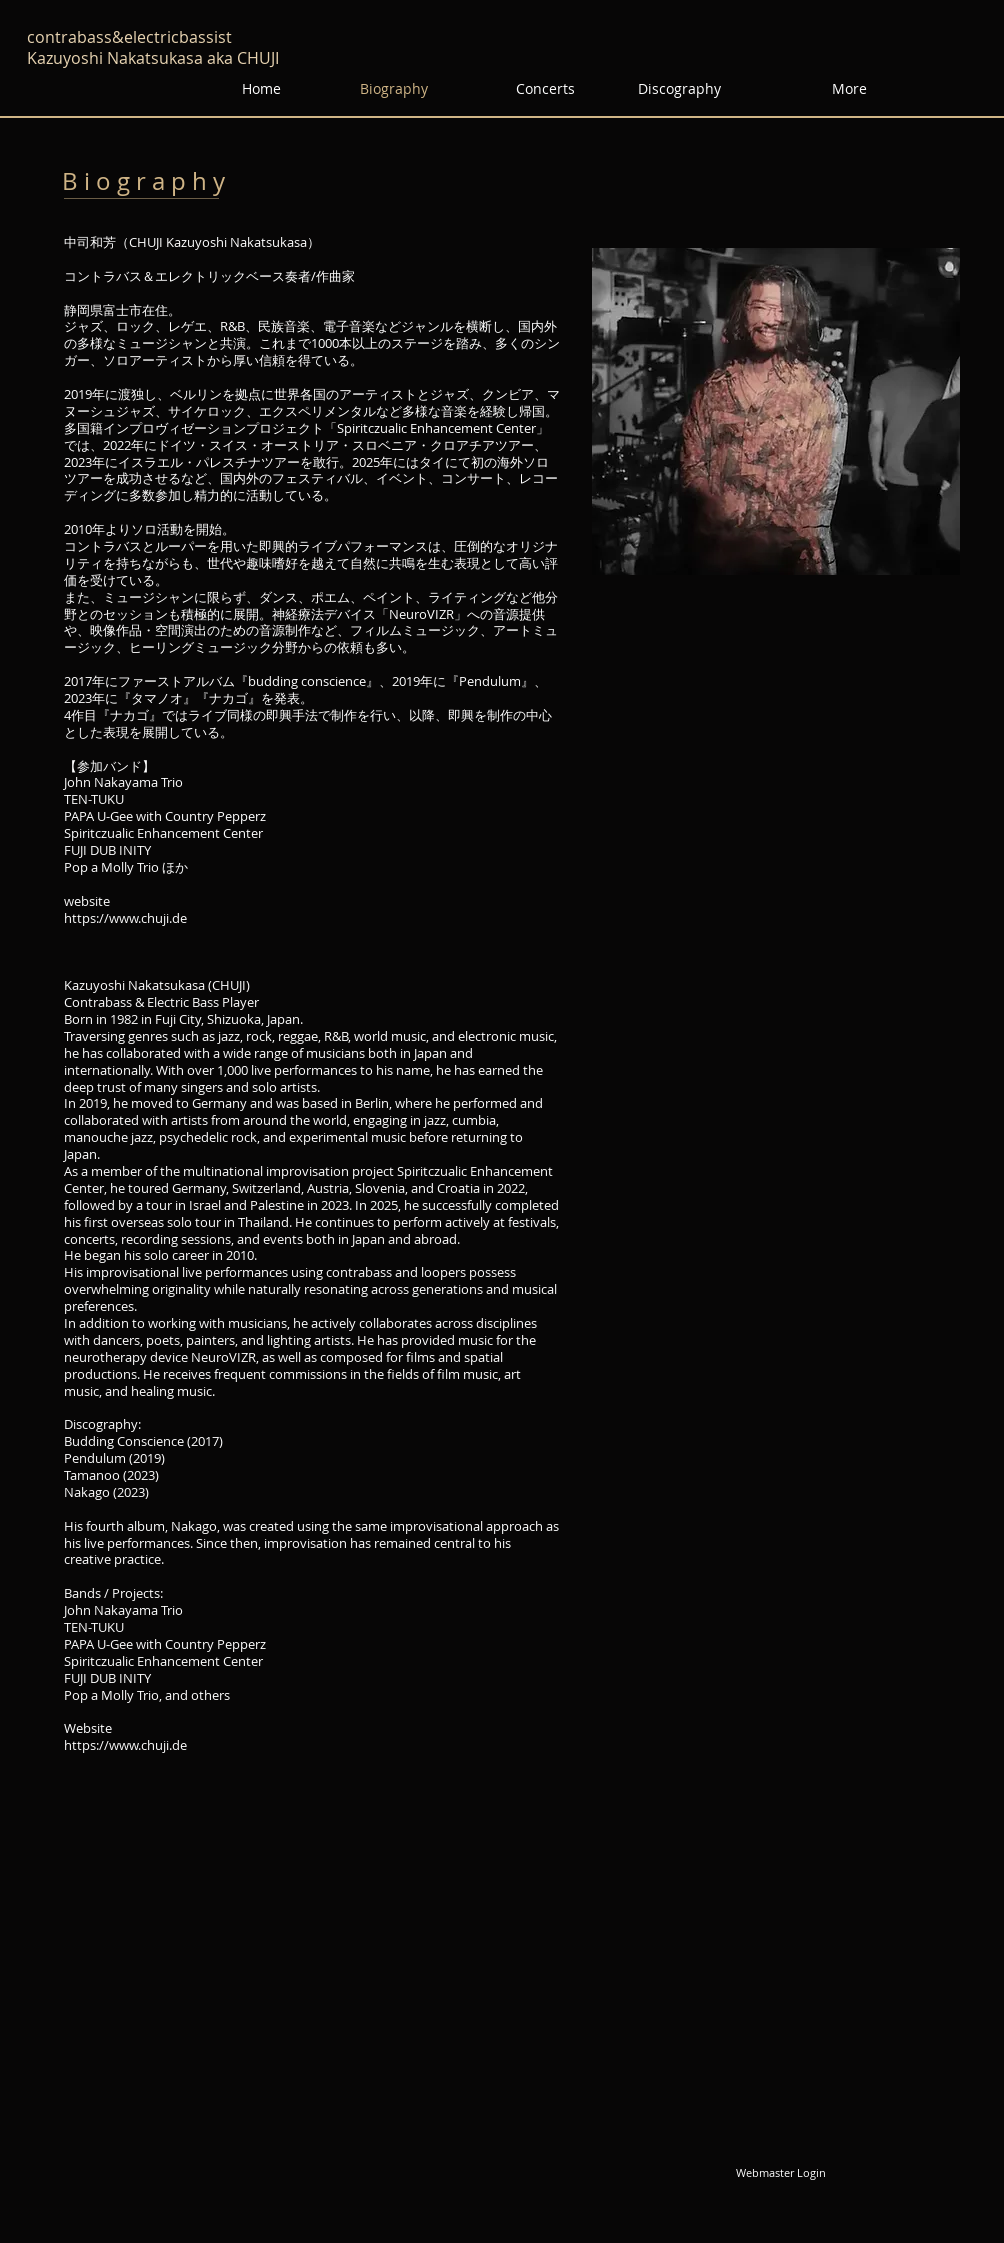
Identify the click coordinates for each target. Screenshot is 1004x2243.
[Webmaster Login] (780, 2173)
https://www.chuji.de (125, 918)
